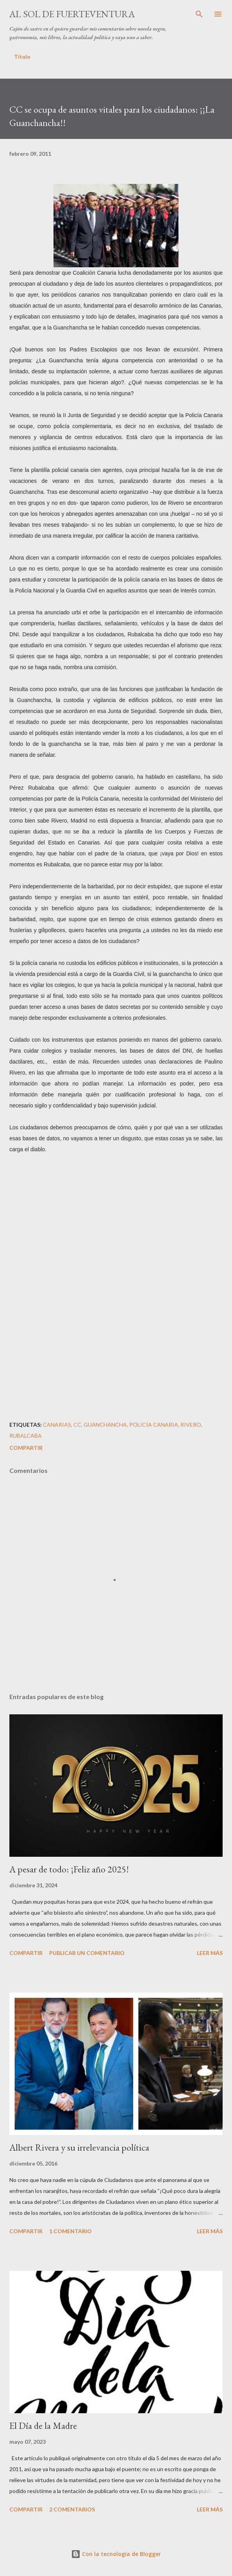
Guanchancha (105, 1424)
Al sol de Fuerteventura (72, 14)
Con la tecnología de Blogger (116, 2554)
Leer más (210, 1953)
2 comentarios (72, 2509)
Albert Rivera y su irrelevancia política (79, 2147)
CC (77, 1424)
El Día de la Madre (43, 2425)
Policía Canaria (153, 1424)
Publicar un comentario (87, 1953)
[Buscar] (199, 14)
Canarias (57, 1424)
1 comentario (70, 2231)
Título (22, 56)
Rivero (190, 1424)
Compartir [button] (26, 1447)
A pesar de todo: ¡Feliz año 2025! (69, 1869)
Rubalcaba (25, 1435)
